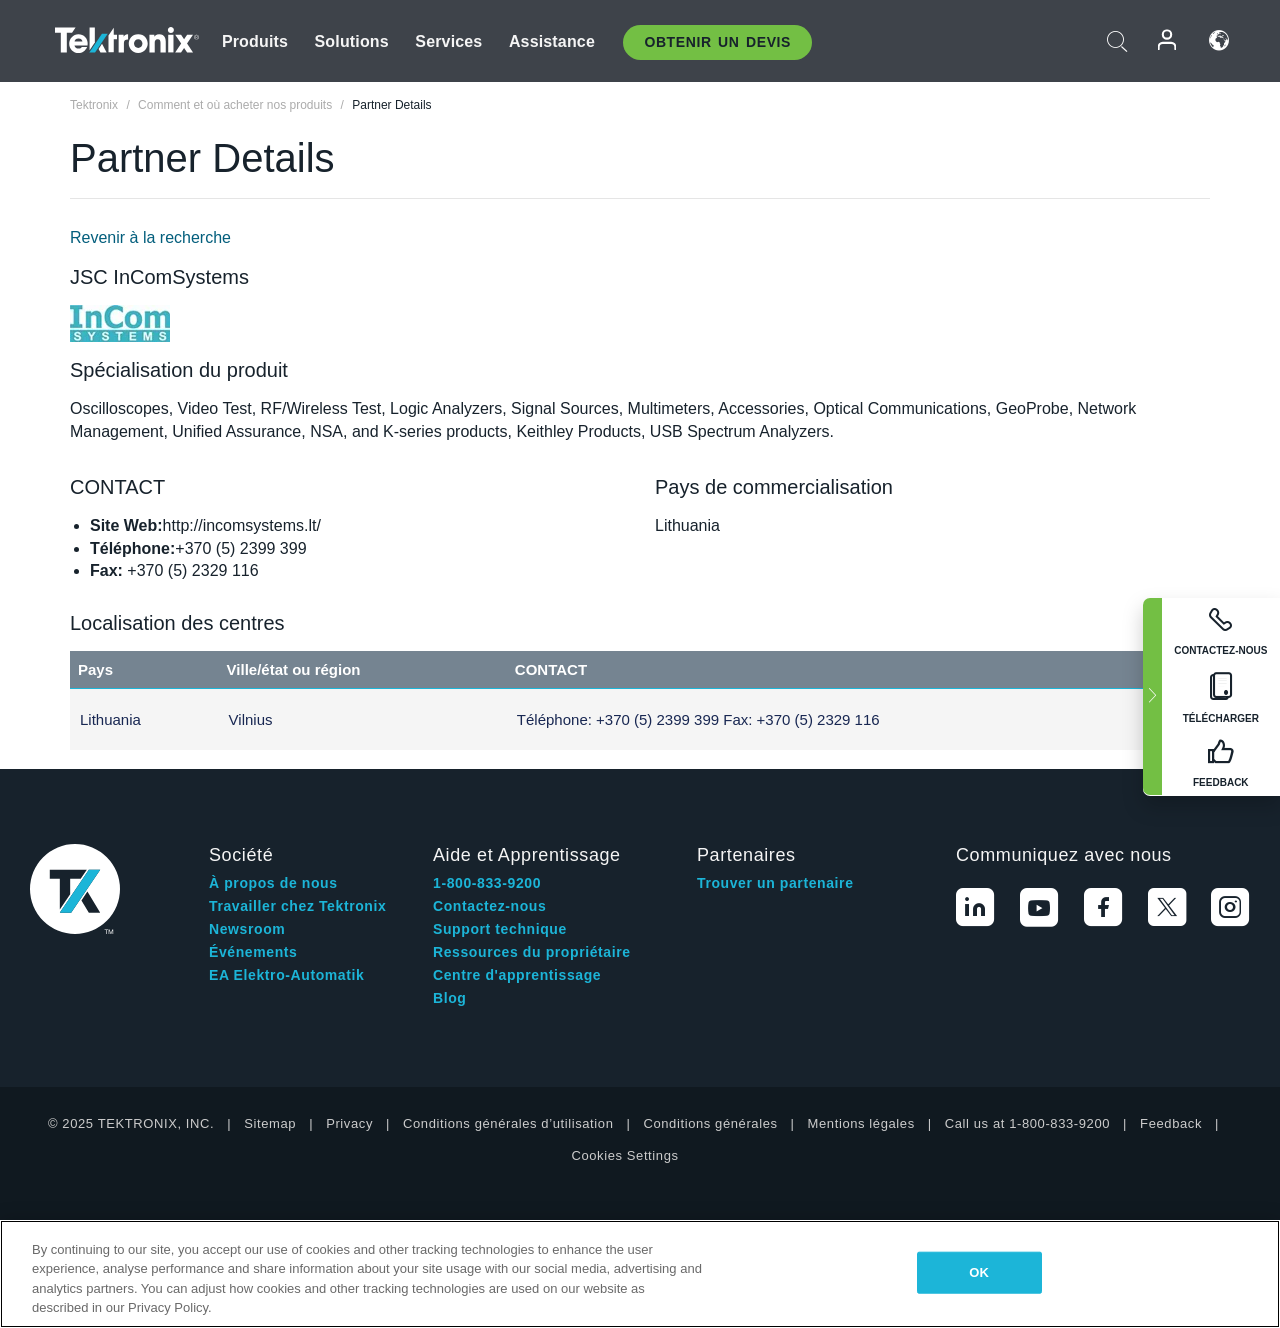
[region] (640, 1274)
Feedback (1171, 1123)
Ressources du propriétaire (532, 952)
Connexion (1168, 40)
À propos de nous (273, 883)
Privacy (349, 1123)
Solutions (352, 41)
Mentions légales (861, 1123)
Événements (253, 952)
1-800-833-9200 (487, 883)
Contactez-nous (489, 906)
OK (979, 1272)
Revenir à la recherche (150, 237)
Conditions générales (710, 1123)
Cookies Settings (624, 1155)
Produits (255, 41)
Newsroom (247, 929)
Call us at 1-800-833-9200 (1027, 1123)
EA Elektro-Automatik (286, 975)
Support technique (500, 929)
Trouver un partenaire (775, 883)
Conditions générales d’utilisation (508, 1123)
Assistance (552, 41)
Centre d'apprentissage (517, 975)
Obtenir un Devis (717, 42)
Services (448, 41)
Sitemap (270, 1123)
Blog (450, 998)
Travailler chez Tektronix (297, 906)
